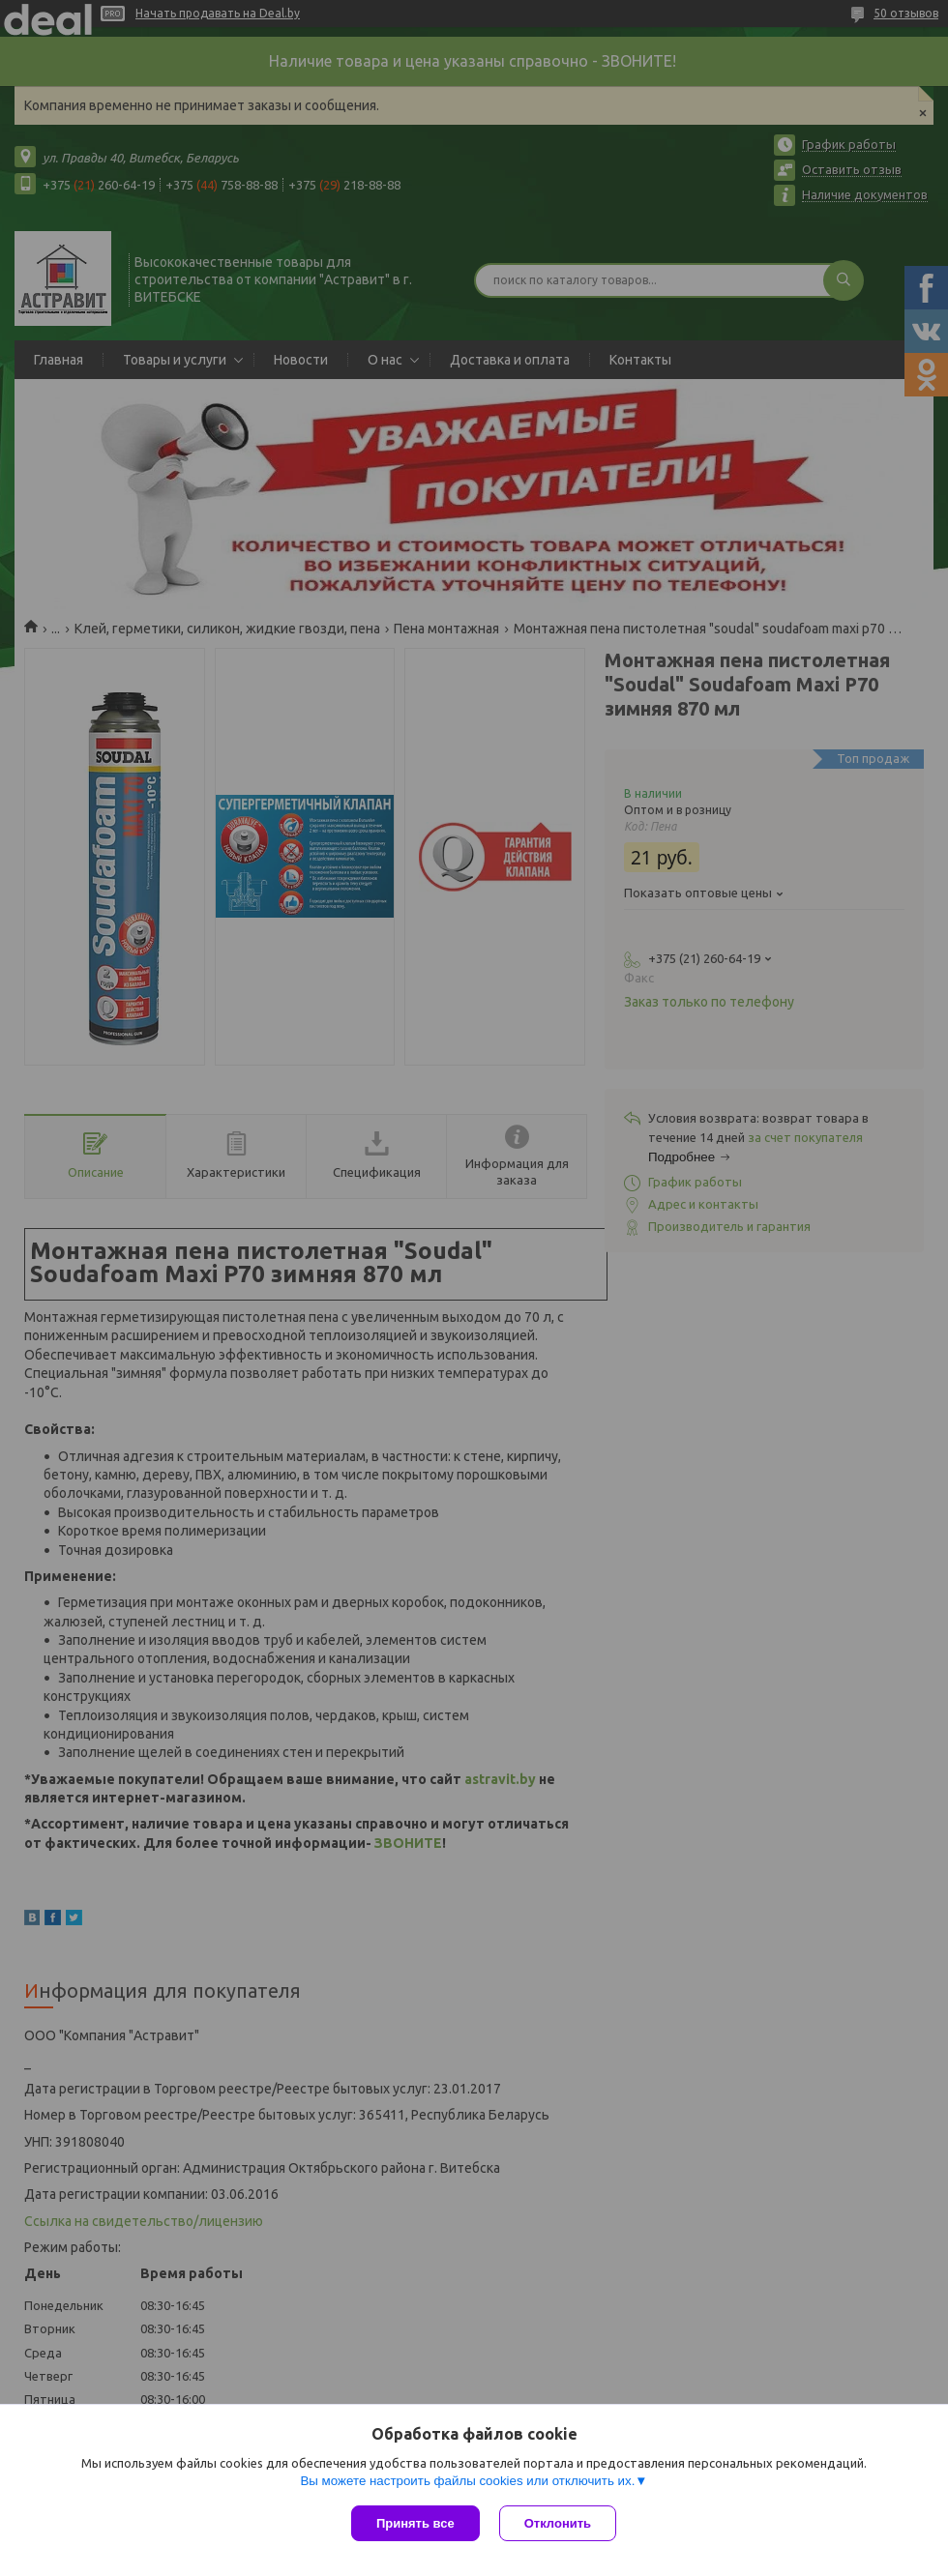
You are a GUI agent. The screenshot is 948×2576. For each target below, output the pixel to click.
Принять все (415, 2523)
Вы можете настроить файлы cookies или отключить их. (467, 2481)
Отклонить (557, 2523)
